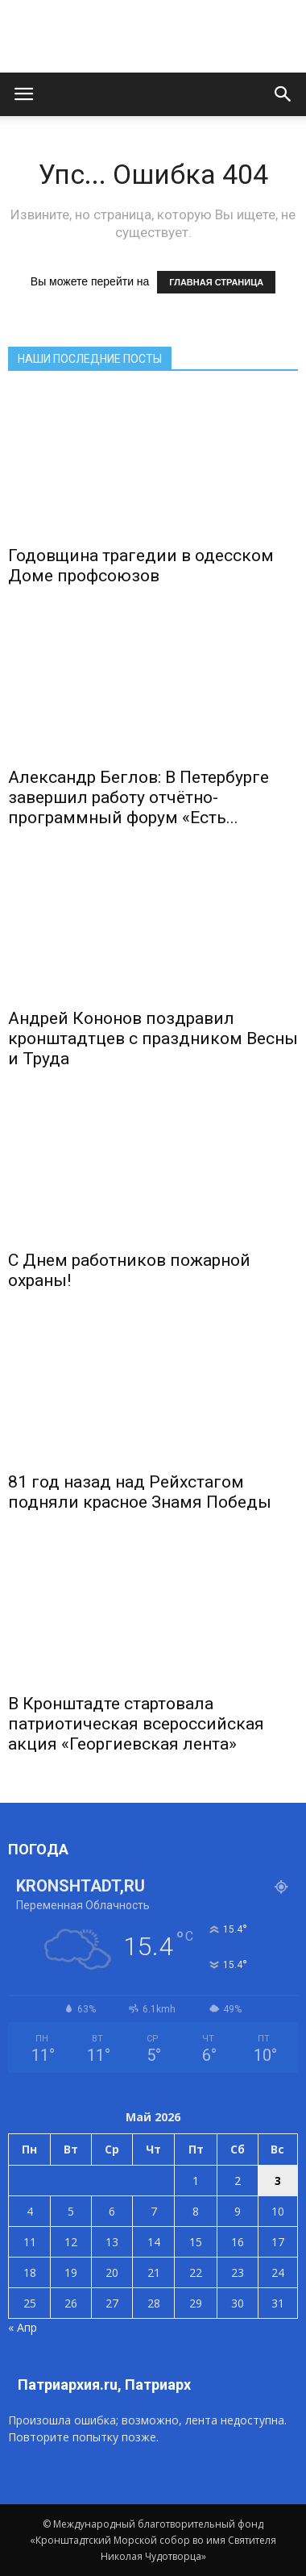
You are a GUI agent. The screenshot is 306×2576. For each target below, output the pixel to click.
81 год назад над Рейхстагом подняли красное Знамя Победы (139, 1492)
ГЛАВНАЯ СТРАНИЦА (216, 282)
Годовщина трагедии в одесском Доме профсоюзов (141, 565)
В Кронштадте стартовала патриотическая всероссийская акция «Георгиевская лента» (136, 1724)
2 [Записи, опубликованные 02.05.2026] (237, 2180)
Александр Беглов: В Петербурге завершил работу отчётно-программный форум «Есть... (138, 797)
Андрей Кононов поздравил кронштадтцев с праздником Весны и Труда (153, 1038)
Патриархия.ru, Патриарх (104, 2384)
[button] (283, 94)
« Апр (22, 2327)
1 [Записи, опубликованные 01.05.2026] (195, 2180)
